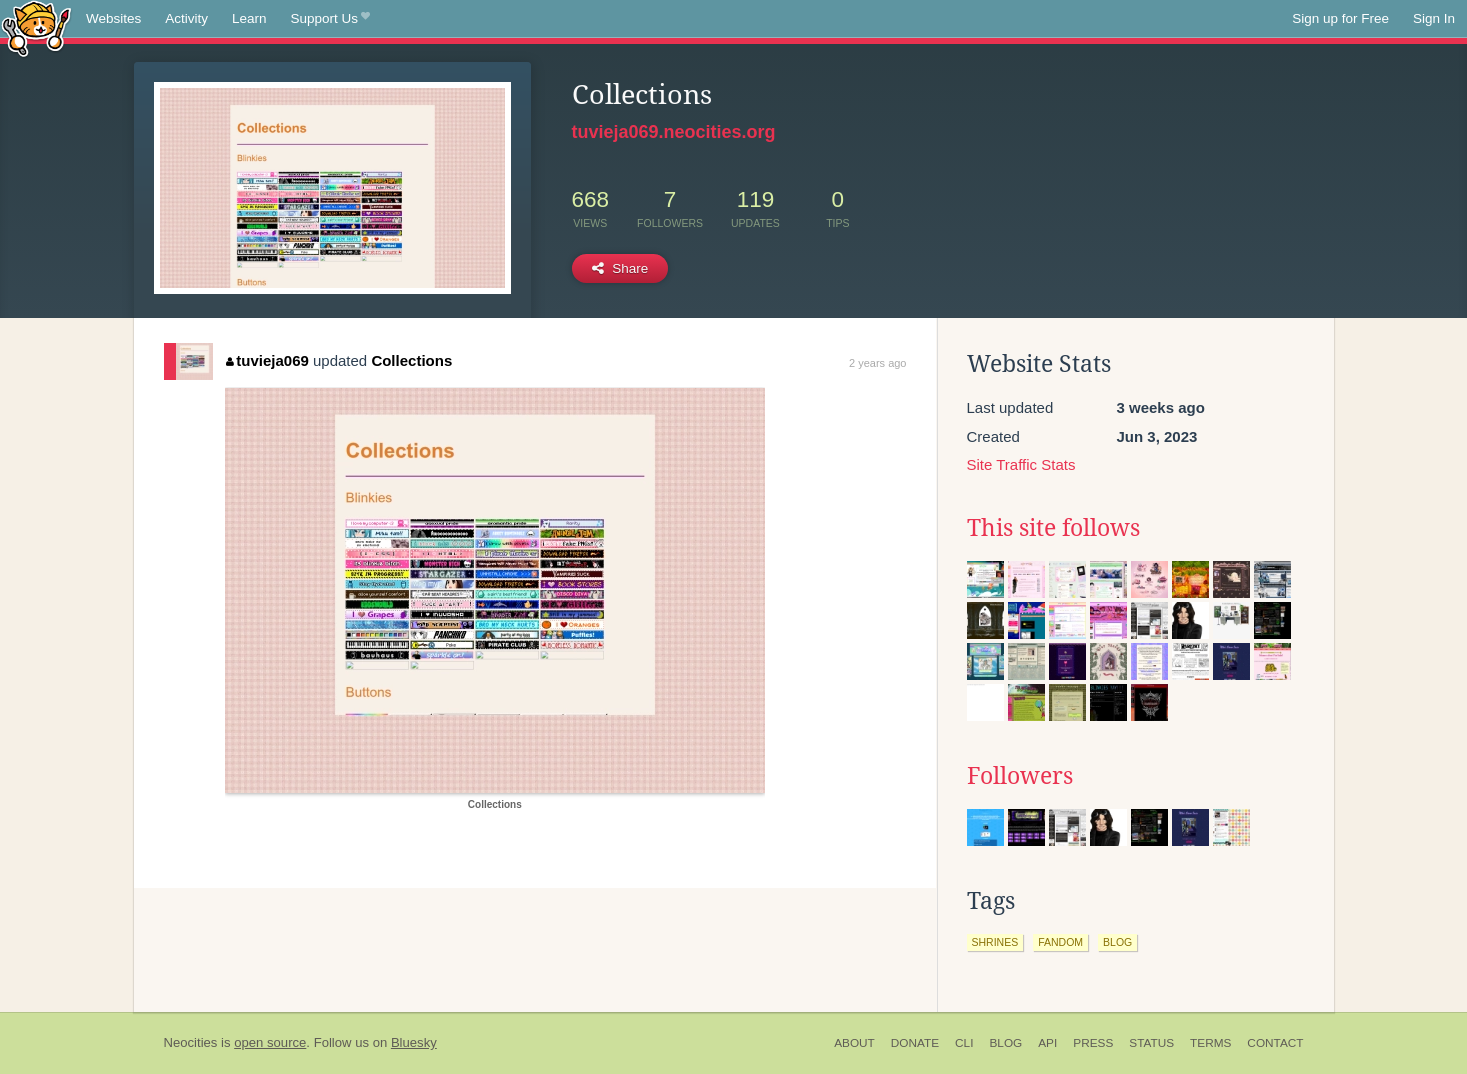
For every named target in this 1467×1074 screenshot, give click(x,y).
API (1047, 1043)
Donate (915, 1043)
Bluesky (414, 1042)
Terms (1210, 1043)
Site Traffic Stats (1021, 464)
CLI (964, 1043)
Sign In (1434, 18)
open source (270, 1042)
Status (1151, 1043)
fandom (1060, 942)
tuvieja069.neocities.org (674, 132)
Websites (113, 18)
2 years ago (877, 363)
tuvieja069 (267, 360)
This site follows (1053, 528)
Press (1093, 1043)
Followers (1020, 776)
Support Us (330, 19)
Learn (249, 18)
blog (1117, 942)
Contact (1275, 1043)
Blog (1005, 1043)
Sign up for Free (1340, 18)
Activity (186, 18)
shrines (995, 942)
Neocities (191, 1042)
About (854, 1043)
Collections (411, 360)
